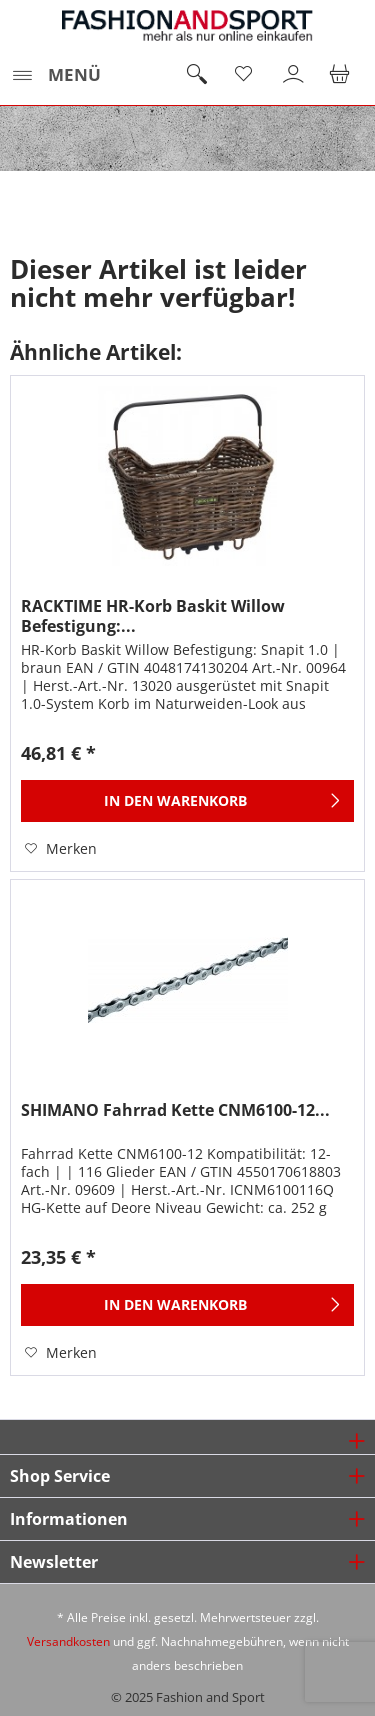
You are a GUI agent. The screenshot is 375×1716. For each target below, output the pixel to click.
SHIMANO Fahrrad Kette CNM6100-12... (175, 1110)
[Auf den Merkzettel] (61, 849)
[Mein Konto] (294, 75)
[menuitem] (55, 75)
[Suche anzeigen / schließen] (196, 75)
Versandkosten (68, 1641)
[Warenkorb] (343, 75)
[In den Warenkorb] (187, 801)
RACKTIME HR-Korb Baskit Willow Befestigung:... (153, 616)
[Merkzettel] (245, 75)
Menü (56, 72)
